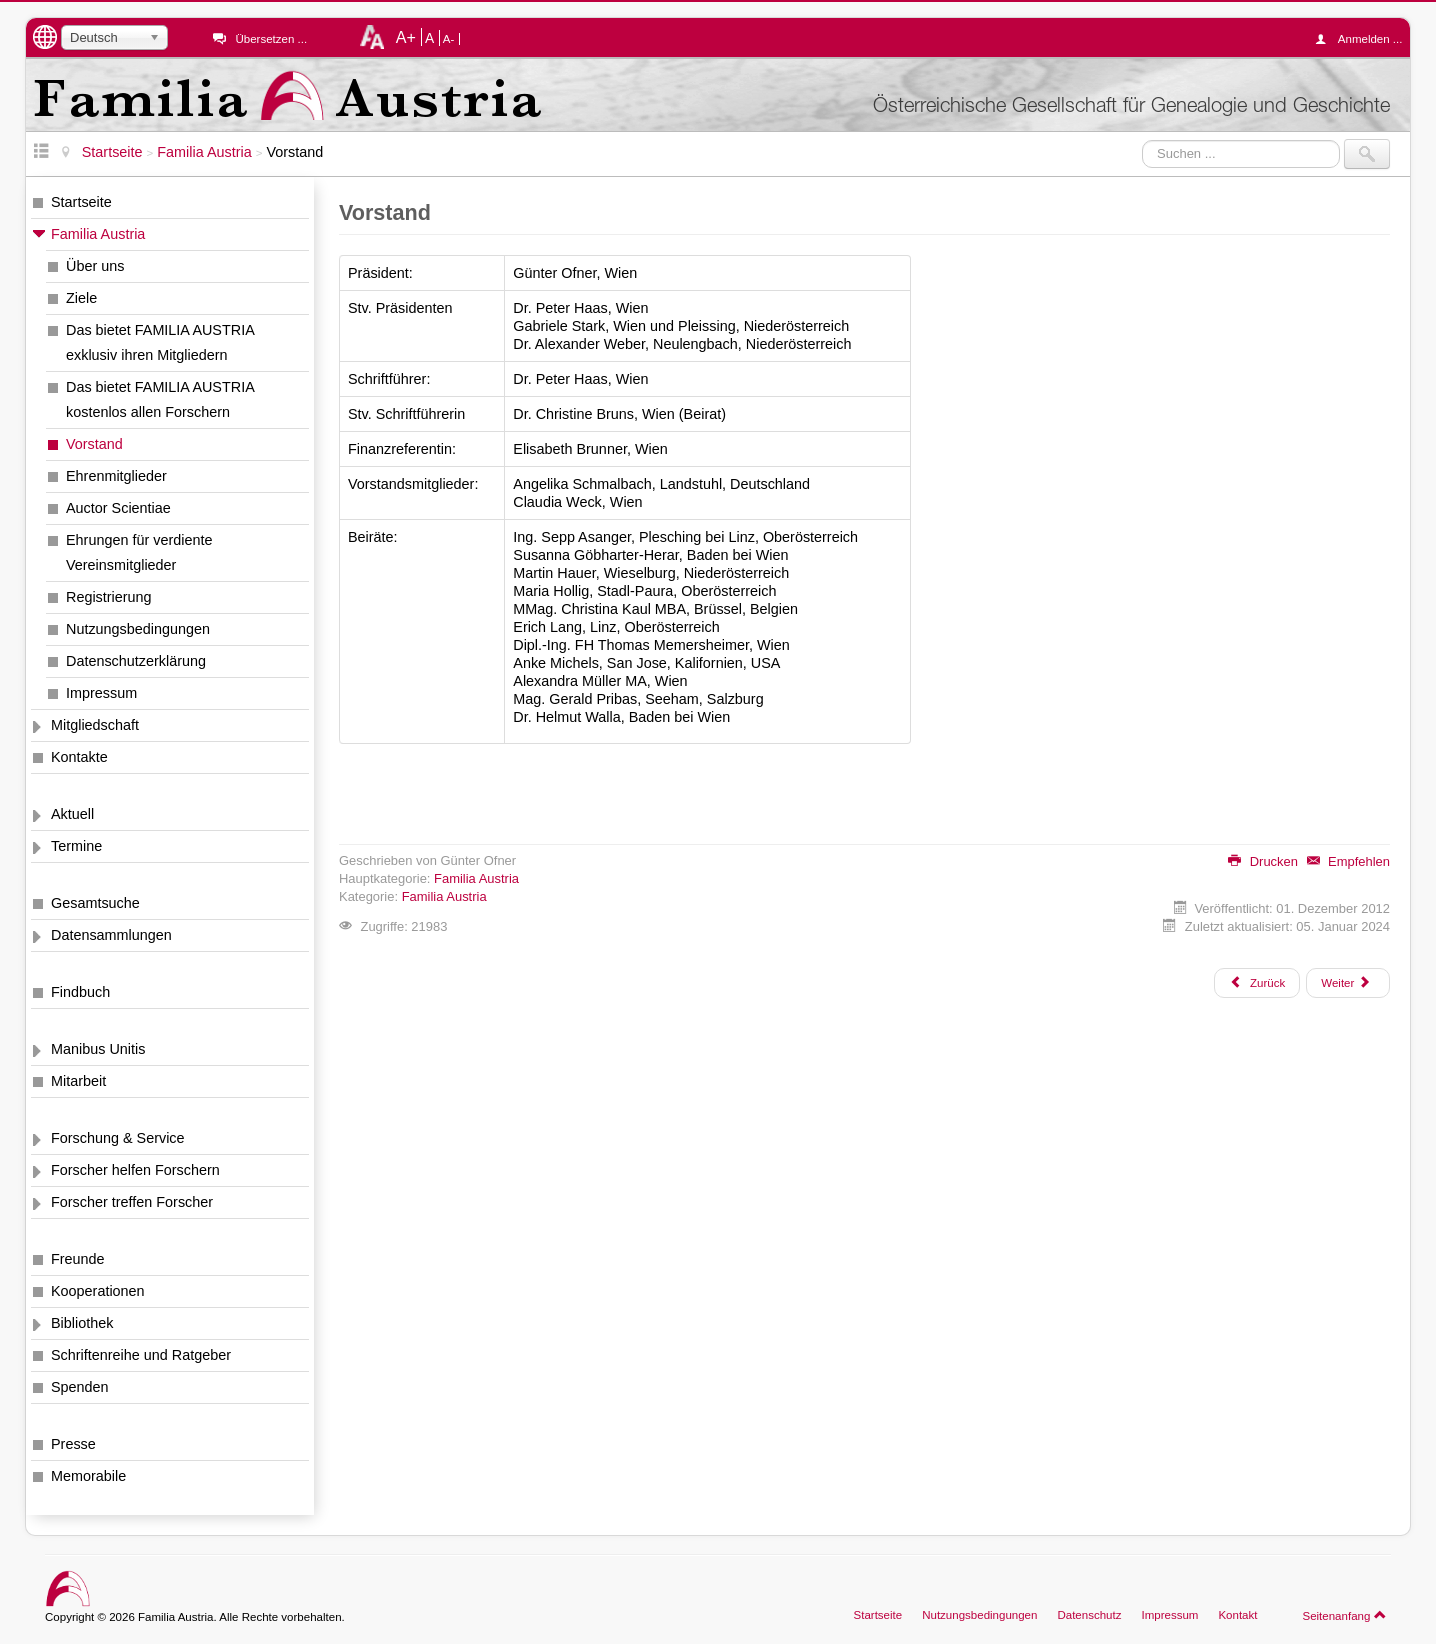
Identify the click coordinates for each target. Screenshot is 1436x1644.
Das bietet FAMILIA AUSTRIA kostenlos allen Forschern (160, 399)
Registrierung (109, 597)
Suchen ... (1142, 139)
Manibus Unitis (98, 1049)
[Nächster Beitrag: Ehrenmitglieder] (1348, 983)
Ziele (81, 298)
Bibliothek (82, 1323)
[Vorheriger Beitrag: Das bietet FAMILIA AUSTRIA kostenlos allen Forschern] (1257, 983)
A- (449, 39)
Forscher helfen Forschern (135, 1170)
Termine (76, 846)
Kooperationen (98, 1291)
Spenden (80, 1387)
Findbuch (80, 992)
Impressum (101, 693)
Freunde (78, 1259)
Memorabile (88, 1476)
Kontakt (1237, 1615)
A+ (406, 37)
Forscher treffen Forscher (132, 1202)
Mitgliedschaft (95, 725)
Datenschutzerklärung (136, 661)
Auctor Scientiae (118, 508)
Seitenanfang (1344, 1615)
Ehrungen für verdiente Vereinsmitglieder (139, 552)
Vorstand (94, 444)
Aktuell (72, 814)
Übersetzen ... (271, 39)
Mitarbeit (78, 1081)
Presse (73, 1444)
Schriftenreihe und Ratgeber (141, 1355)
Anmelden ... (1364, 39)
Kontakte (79, 757)
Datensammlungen (111, 935)
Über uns (95, 266)
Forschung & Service (118, 1138)
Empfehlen (1348, 861)
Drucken (1263, 861)
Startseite (81, 202)
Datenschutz (1089, 1615)
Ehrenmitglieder (116, 476)
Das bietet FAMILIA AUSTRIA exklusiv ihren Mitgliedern (160, 342)
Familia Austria (98, 234)
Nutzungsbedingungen (138, 629)
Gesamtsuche (95, 903)
